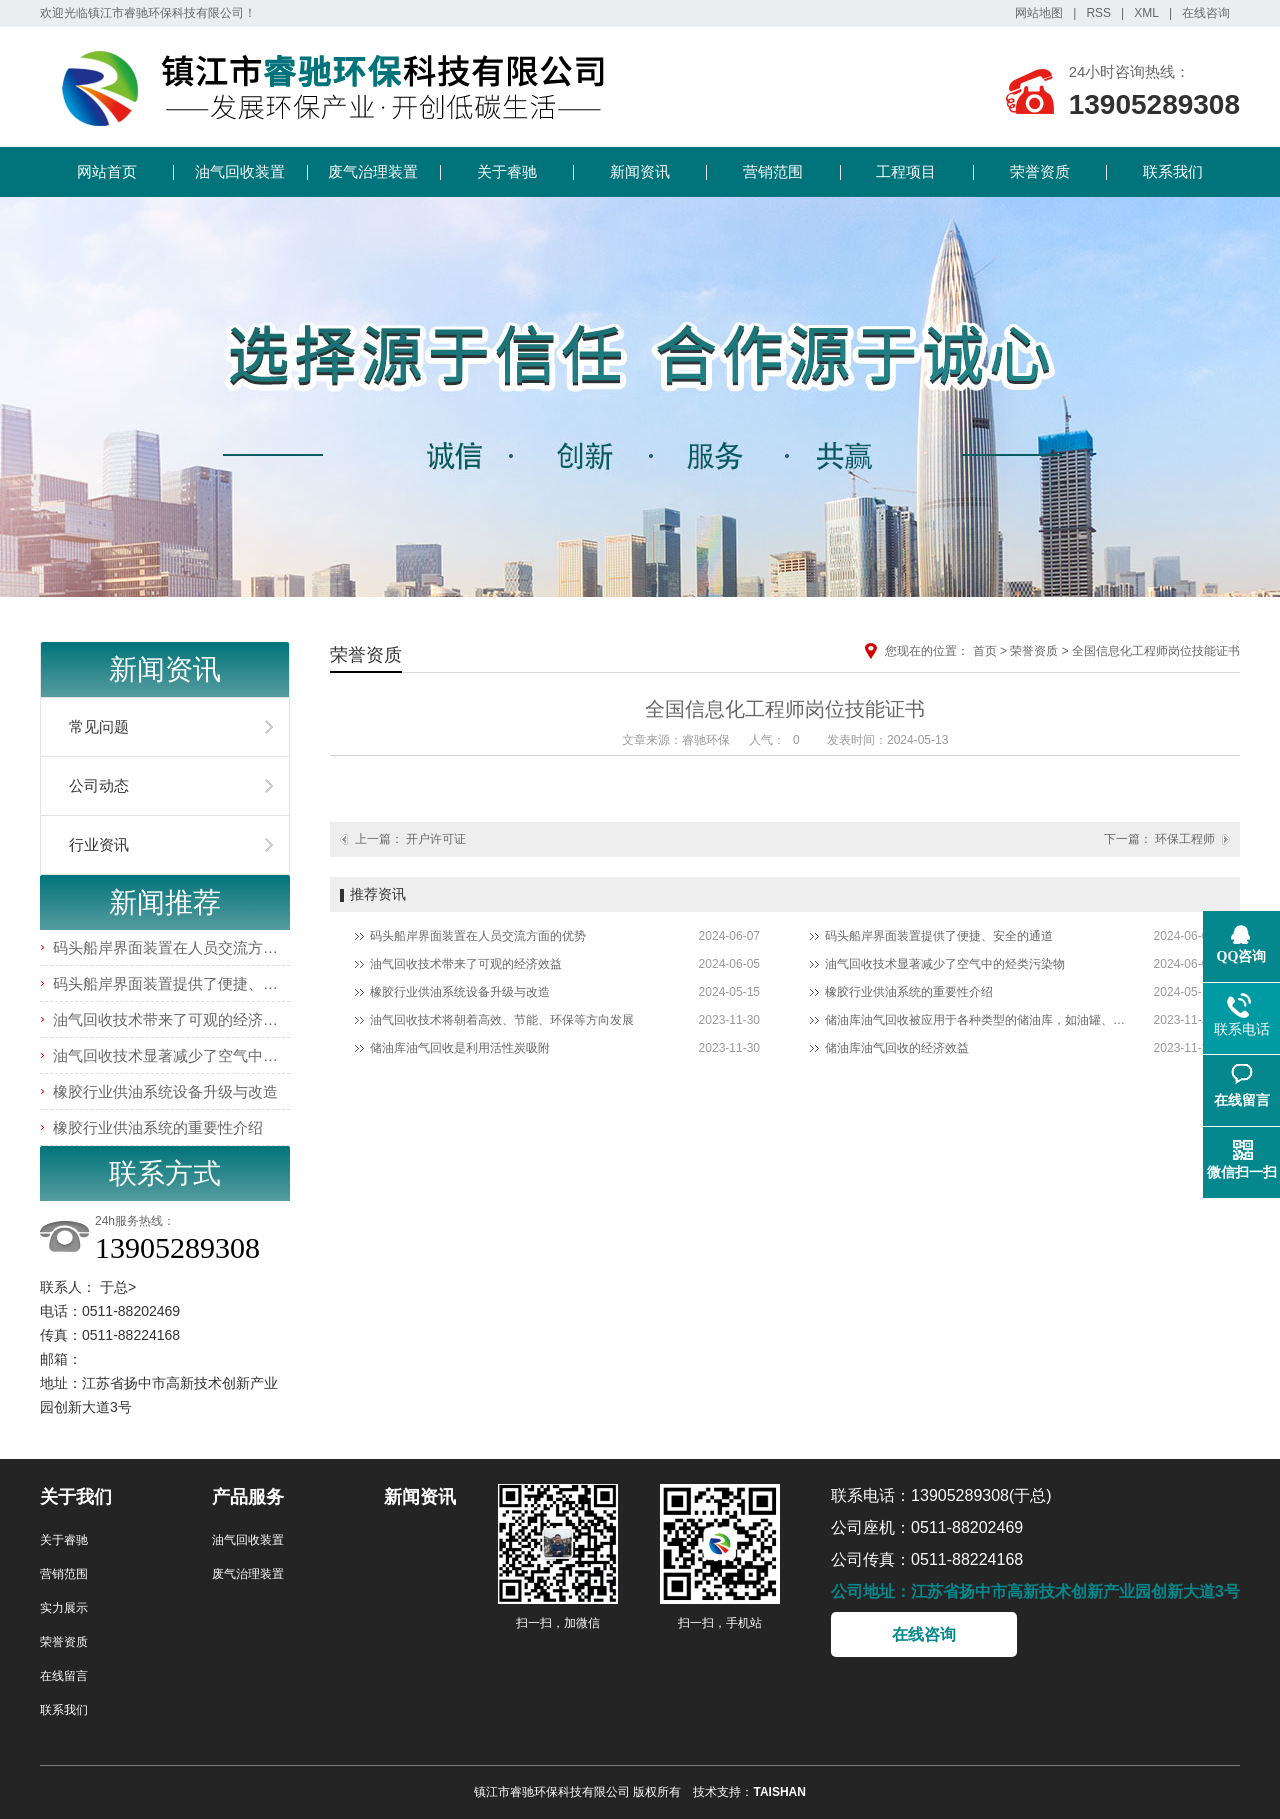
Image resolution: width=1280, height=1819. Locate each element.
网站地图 (1039, 13)
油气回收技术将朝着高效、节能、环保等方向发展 (502, 1020)
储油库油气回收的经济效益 (897, 1048)
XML (1146, 13)
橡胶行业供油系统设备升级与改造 (165, 1091)
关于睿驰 (507, 171)
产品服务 (248, 1497)
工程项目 (906, 171)
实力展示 (64, 1608)
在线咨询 (1206, 13)
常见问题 (99, 726)
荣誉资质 (1040, 171)
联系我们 (1173, 171)
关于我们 (76, 1497)
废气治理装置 (373, 171)
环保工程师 (1185, 839)
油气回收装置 (240, 171)
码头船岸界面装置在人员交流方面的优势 (188, 947)
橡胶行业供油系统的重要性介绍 (158, 1127)
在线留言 (64, 1676)
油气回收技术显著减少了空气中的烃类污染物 (203, 1055)
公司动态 (99, 785)
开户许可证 (436, 839)
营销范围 (773, 171)
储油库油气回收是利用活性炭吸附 (460, 1048)
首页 (985, 651)
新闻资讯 (640, 171)
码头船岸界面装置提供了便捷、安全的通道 (195, 983)
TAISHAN (779, 1792)
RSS (1098, 13)
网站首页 (107, 171)
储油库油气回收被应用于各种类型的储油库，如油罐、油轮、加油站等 (975, 1020)
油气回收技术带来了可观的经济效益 (173, 1019)
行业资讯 (99, 844)
